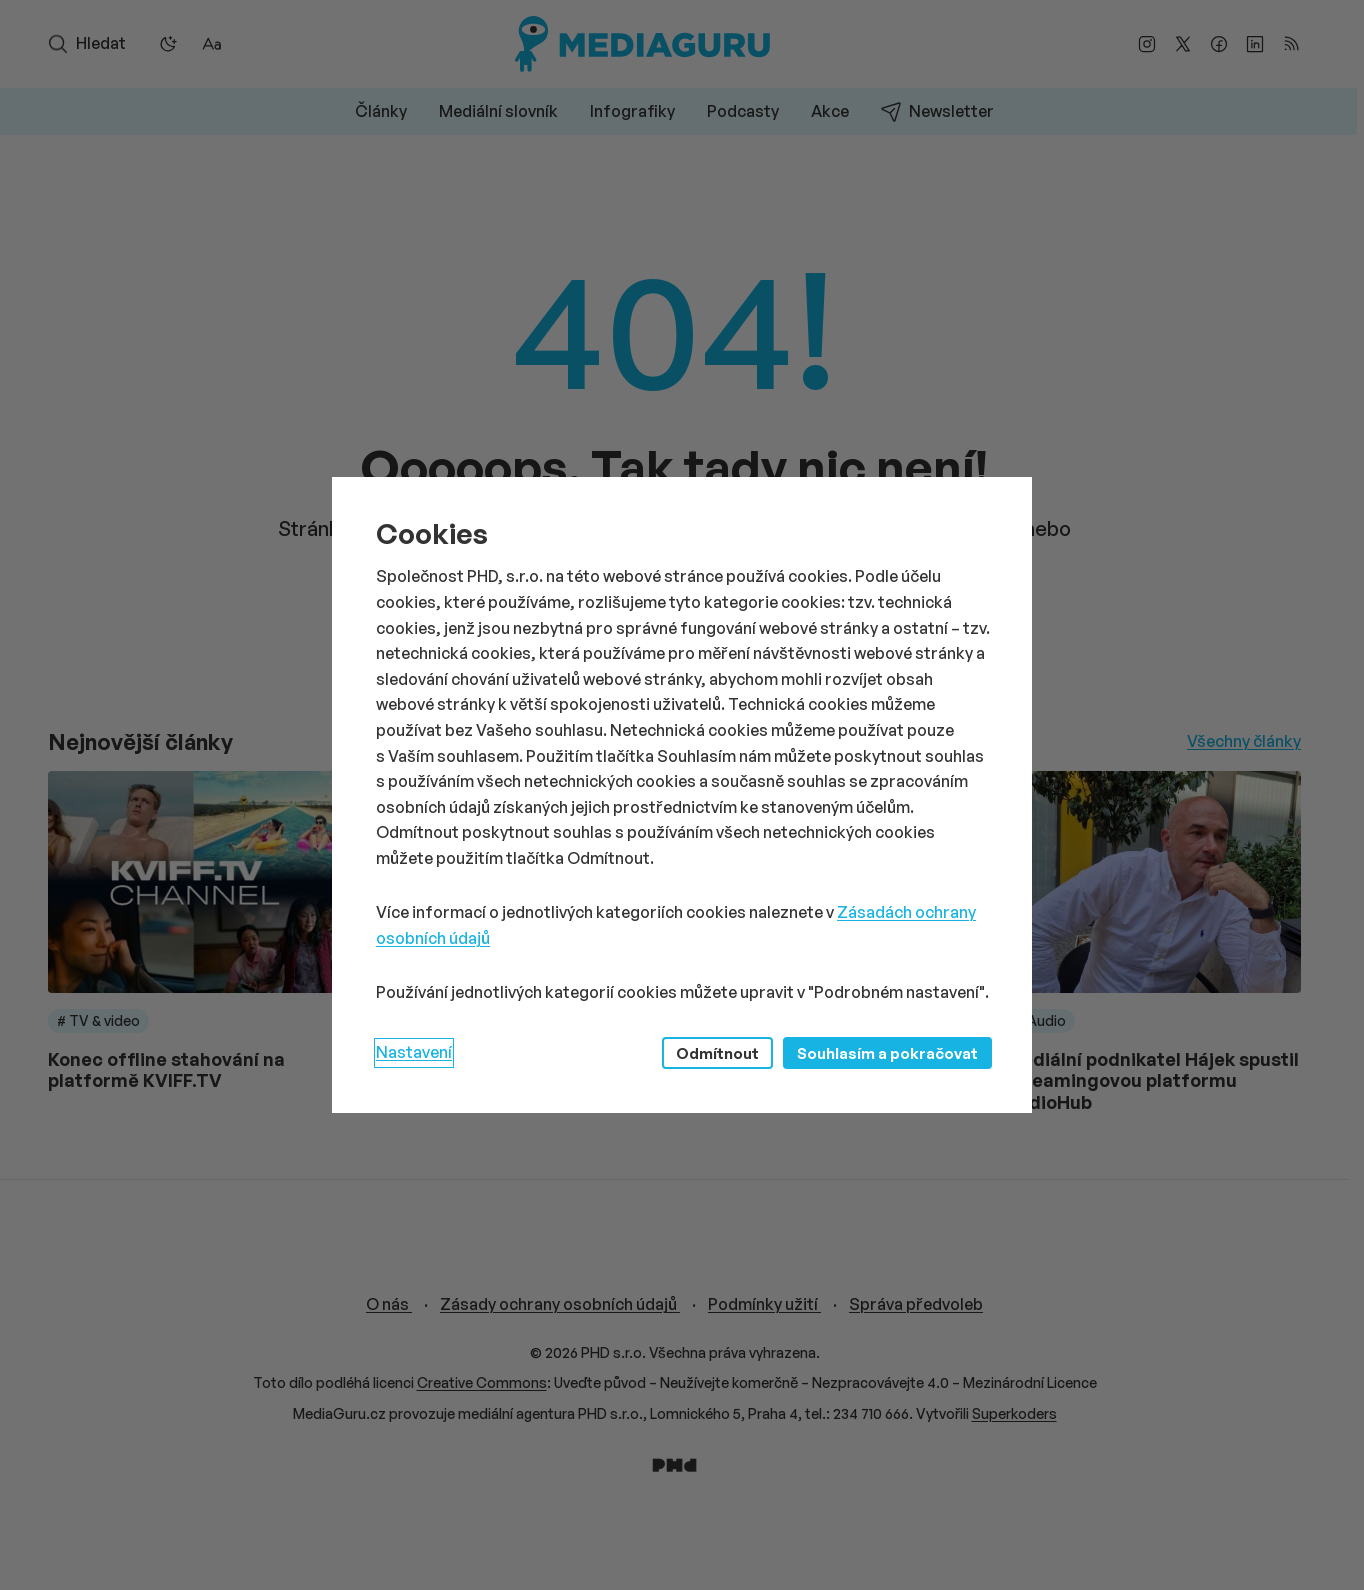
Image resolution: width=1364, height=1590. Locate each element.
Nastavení (414, 1052)
